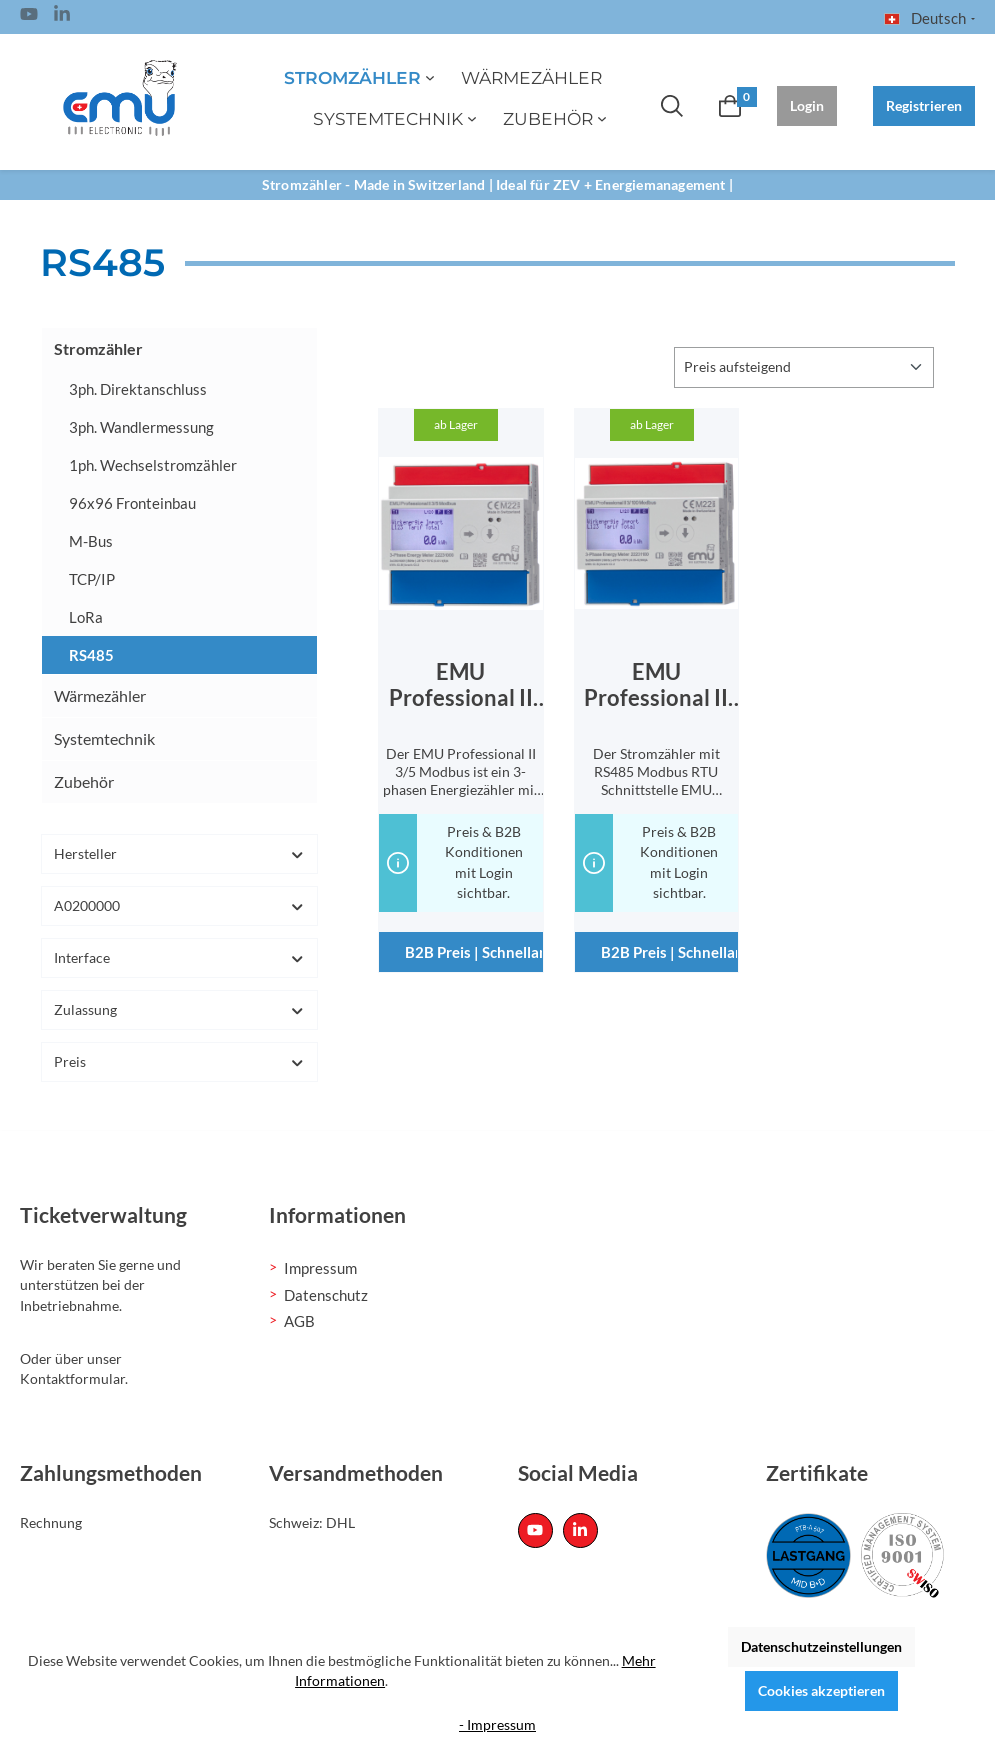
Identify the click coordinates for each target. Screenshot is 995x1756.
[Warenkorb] (730, 106)
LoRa (86, 617)
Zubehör (84, 781)
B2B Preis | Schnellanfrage (473, 952)
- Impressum (497, 1724)
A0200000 (179, 905)
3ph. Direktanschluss (138, 389)
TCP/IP (92, 579)
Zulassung (179, 1009)
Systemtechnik (104, 738)
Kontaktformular (72, 1378)
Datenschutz (326, 1295)
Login (807, 105)
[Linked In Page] (62, 17)
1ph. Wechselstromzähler (153, 465)
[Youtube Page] (29, 17)
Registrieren (924, 105)
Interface (179, 957)
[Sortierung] (804, 367)
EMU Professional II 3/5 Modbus (461, 685)
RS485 (91, 655)
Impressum (320, 1268)
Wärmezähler (100, 695)
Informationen (337, 1215)
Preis (179, 1061)
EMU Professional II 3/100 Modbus (656, 685)
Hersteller (179, 853)
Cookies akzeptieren (821, 1690)
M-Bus (91, 541)
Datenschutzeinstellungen (821, 1646)
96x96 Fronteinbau (132, 503)
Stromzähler (98, 348)
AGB (299, 1321)
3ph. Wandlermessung (141, 427)
